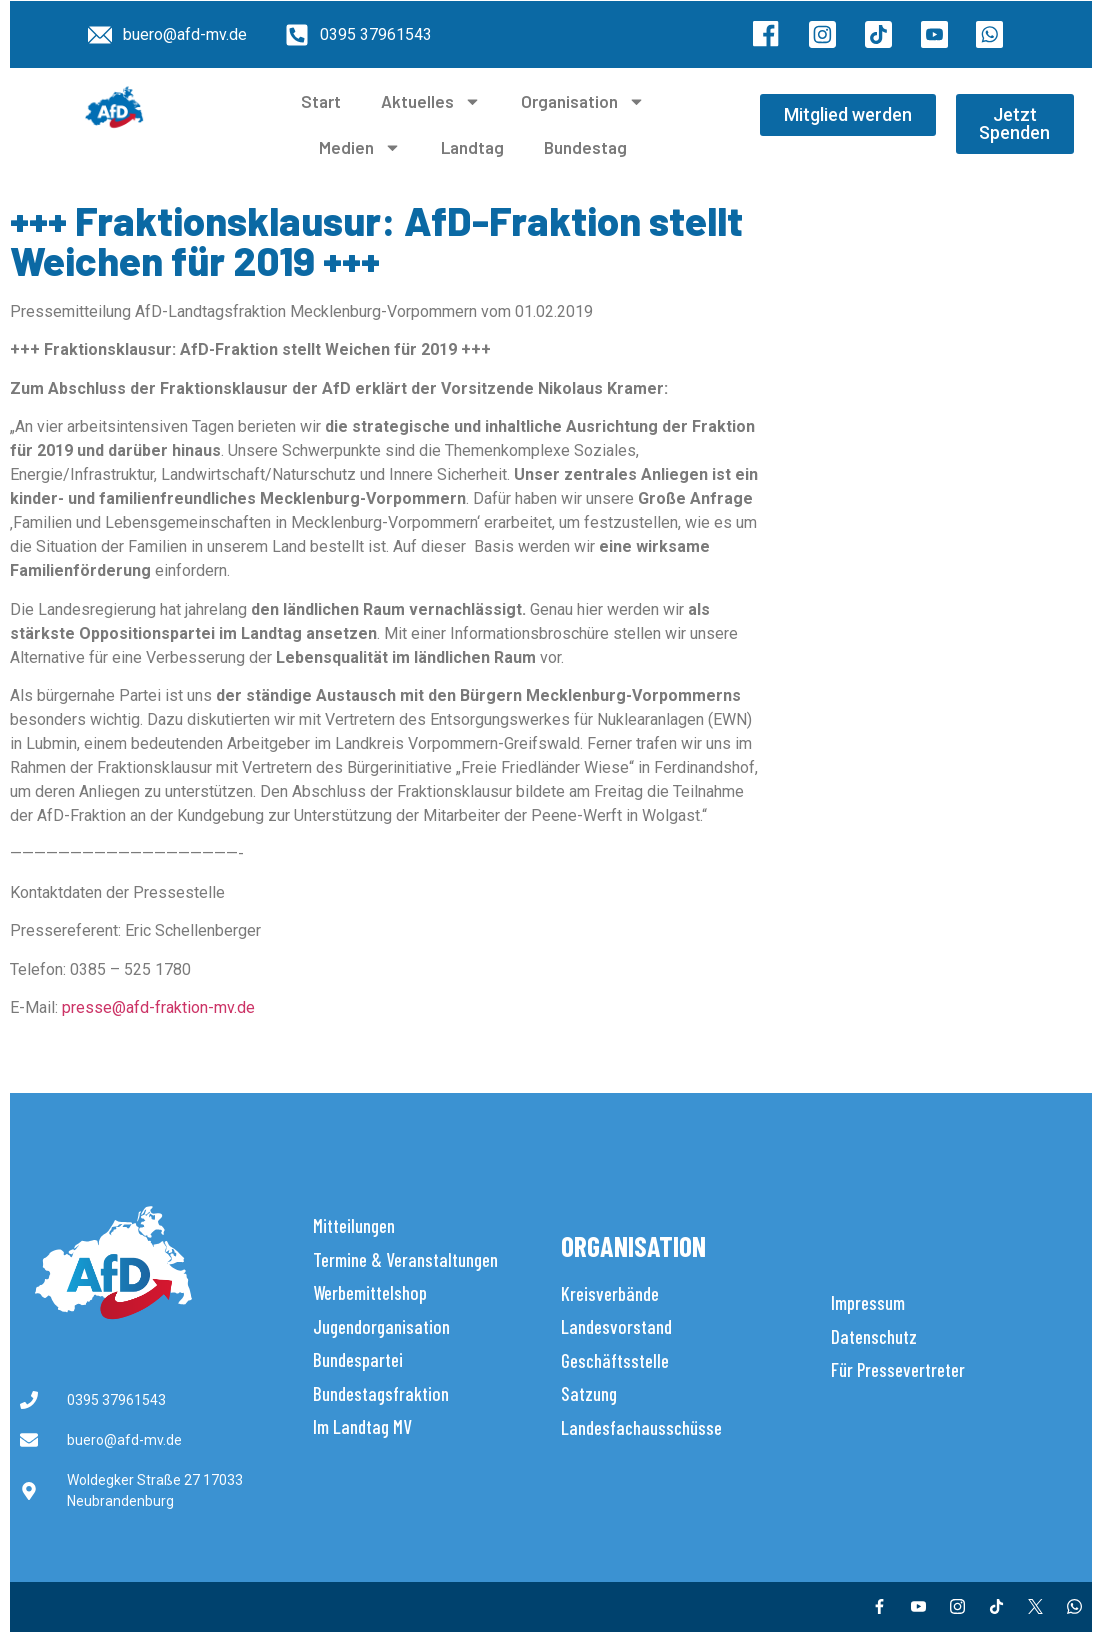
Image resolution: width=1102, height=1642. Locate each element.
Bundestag (585, 147)
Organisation (583, 101)
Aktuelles (431, 101)
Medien (360, 147)
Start (321, 101)
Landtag (472, 147)
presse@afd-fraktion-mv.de (158, 1007)
